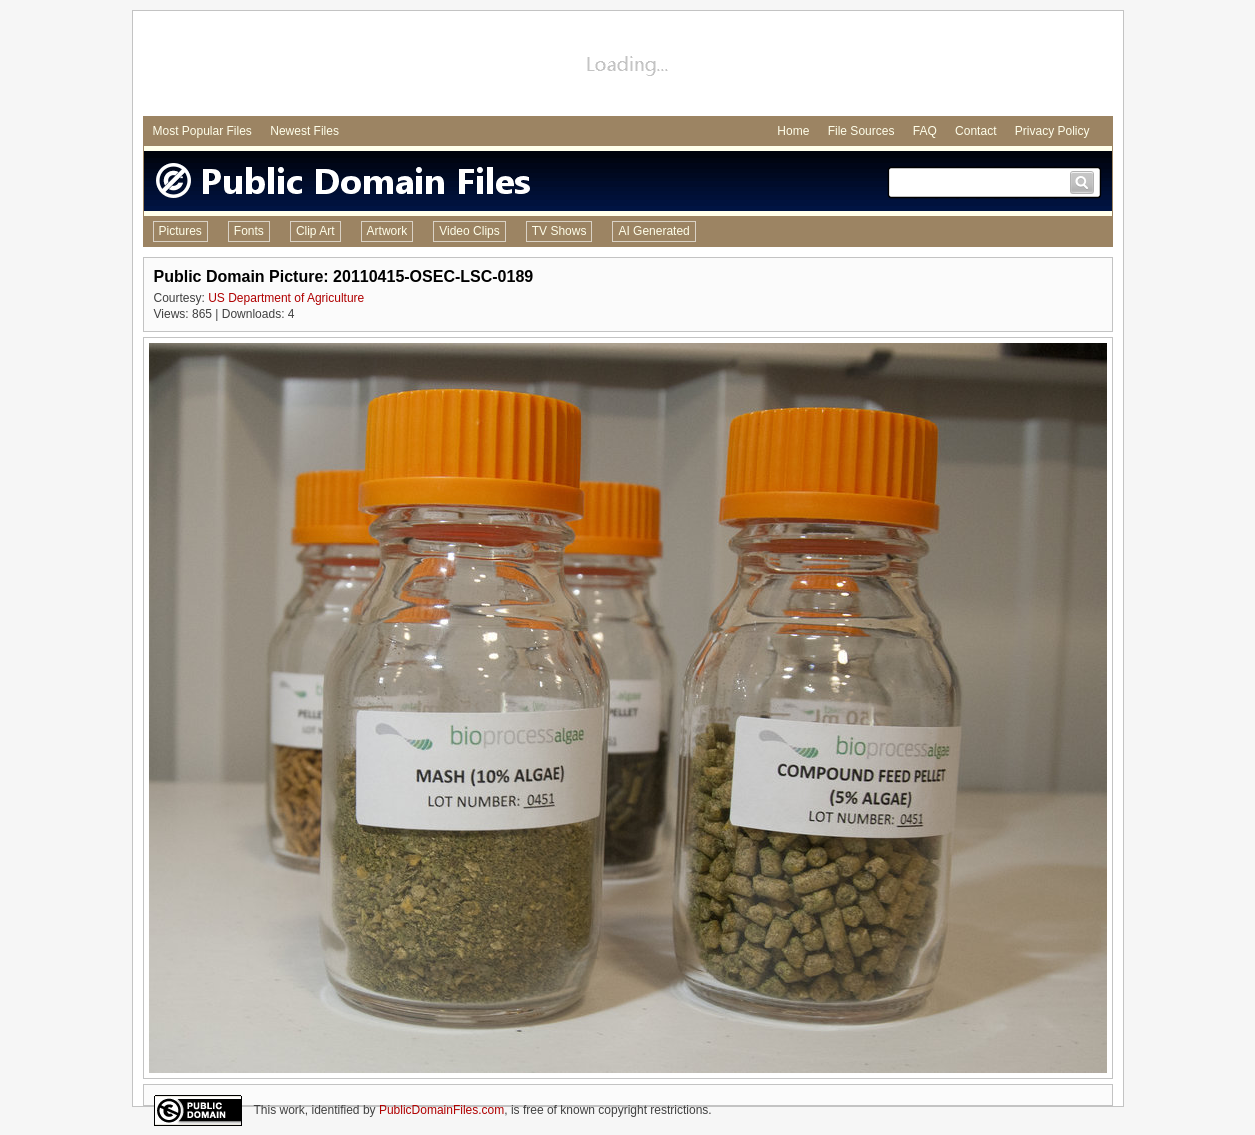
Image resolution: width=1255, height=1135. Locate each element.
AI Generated (653, 231)
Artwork (387, 231)
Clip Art (315, 231)
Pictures (180, 231)
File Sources (861, 131)
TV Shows (559, 231)
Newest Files (304, 131)
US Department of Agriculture (286, 298)
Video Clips (469, 231)
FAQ (925, 131)
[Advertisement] (628, 66)
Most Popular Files (202, 131)
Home (793, 131)
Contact (975, 131)
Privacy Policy (1052, 131)
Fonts (249, 231)
